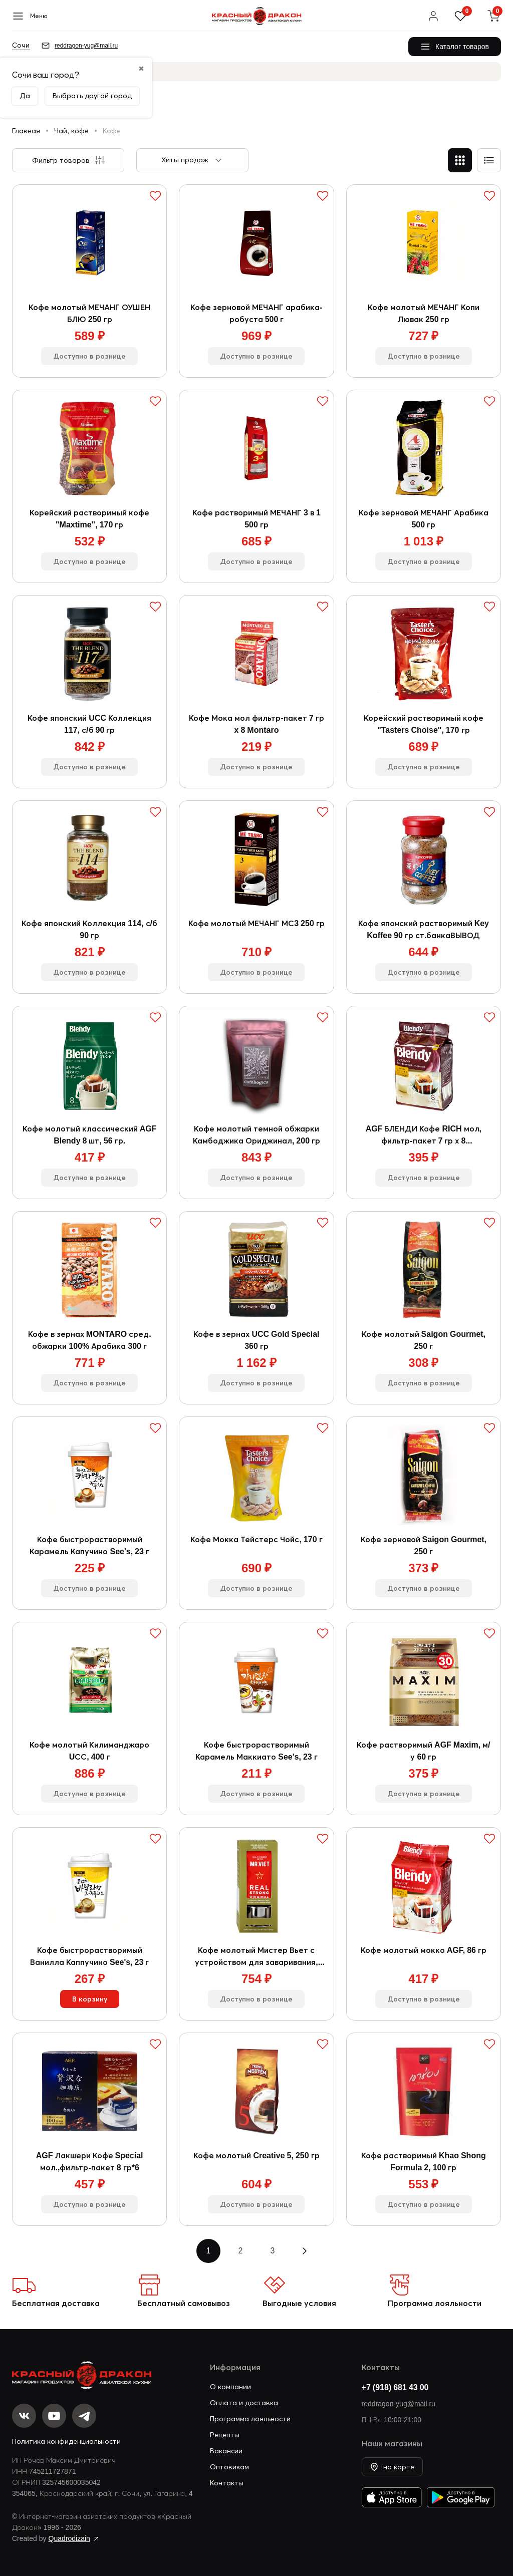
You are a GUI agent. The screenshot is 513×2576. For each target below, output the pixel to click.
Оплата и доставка (244, 2402)
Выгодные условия (299, 2303)
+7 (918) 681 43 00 (395, 2387)
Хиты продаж (184, 159)
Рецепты (224, 2434)
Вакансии (226, 2450)
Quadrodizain (69, 2538)
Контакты (226, 2482)
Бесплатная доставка (56, 2303)
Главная (26, 130)
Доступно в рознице (89, 356)
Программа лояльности (434, 2303)
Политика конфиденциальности (66, 2441)
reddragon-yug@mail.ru (398, 2403)
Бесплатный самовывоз (183, 2303)
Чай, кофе (71, 130)
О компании (230, 2386)
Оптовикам (229, 2466)
